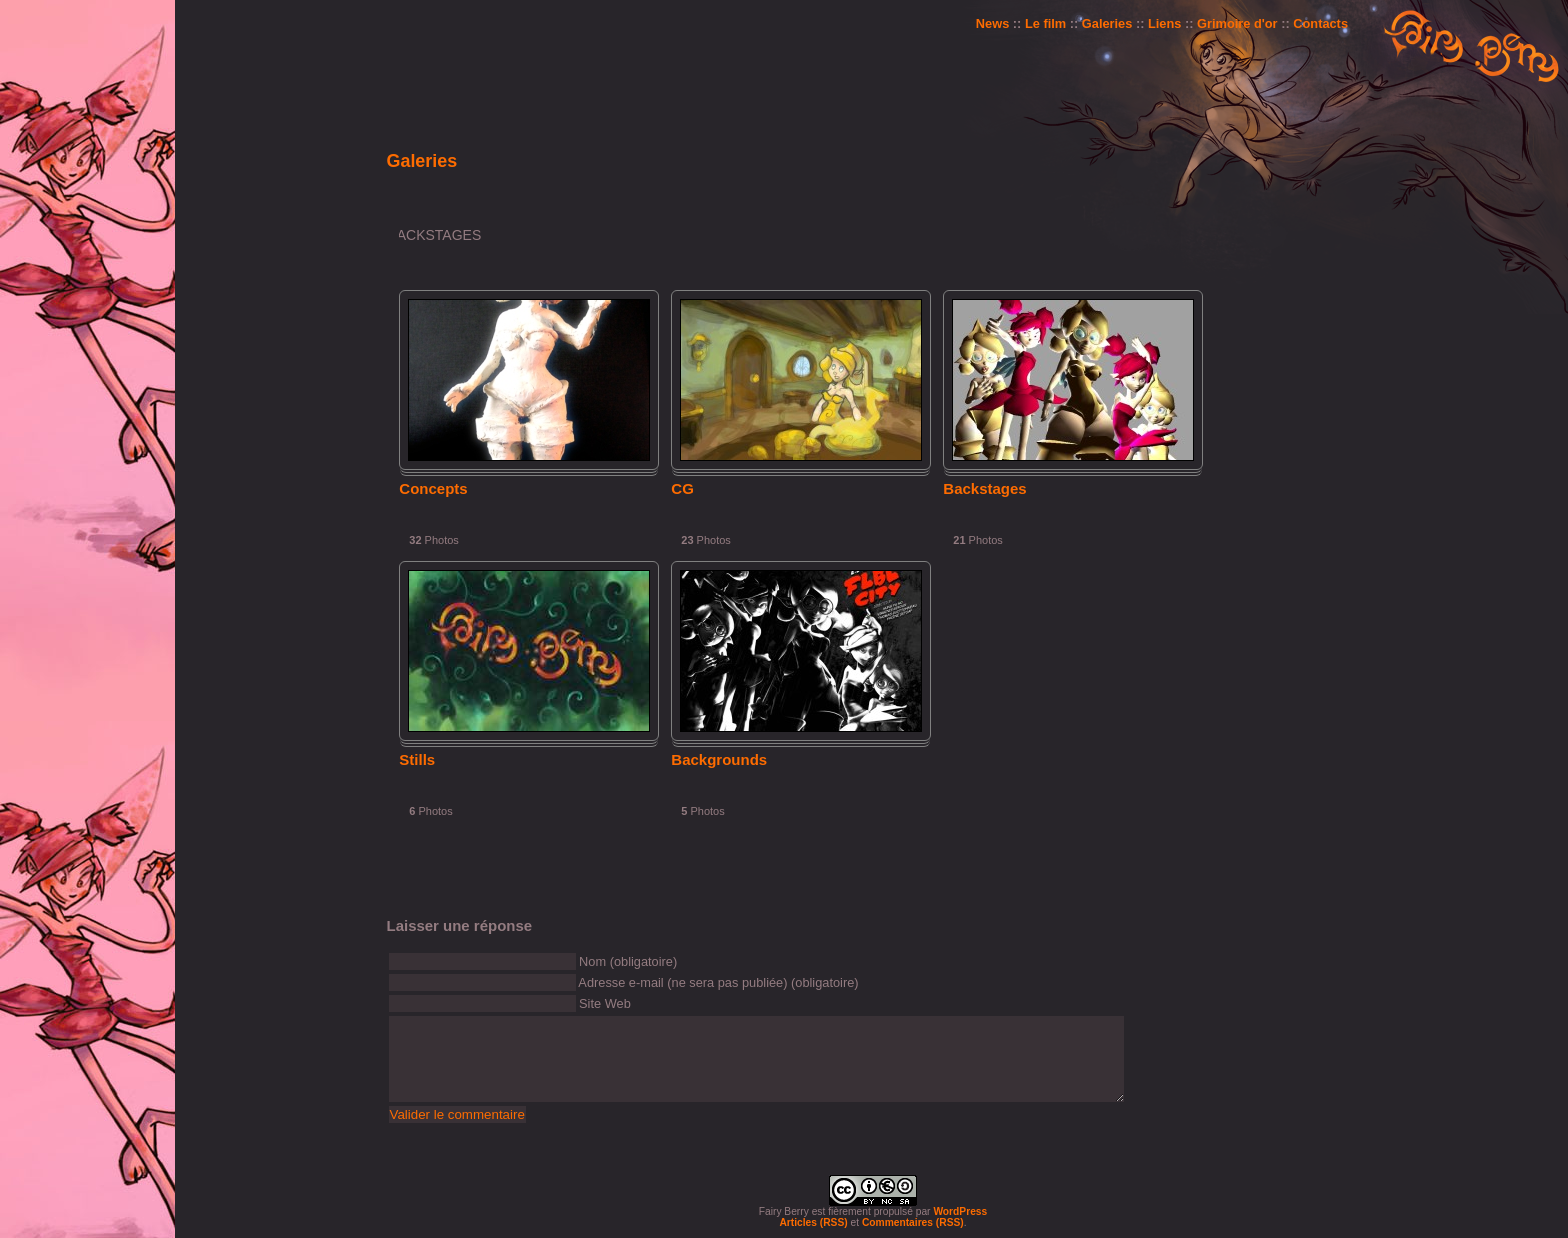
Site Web (605, 1003)
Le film (1045, 23)
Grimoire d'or (1237, 23)
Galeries (1107, 23)
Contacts (1320, 23)
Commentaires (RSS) (913, 1222)
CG (682, 488)
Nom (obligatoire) (628, 961)
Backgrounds (719, 759)
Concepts (433, 488)
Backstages (984, 488)
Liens (1164, 23)
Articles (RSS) (813, 1222)
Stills (417, 759)
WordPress (960, 1211)
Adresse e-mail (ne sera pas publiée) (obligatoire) (718, 982)
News (992, 23)
